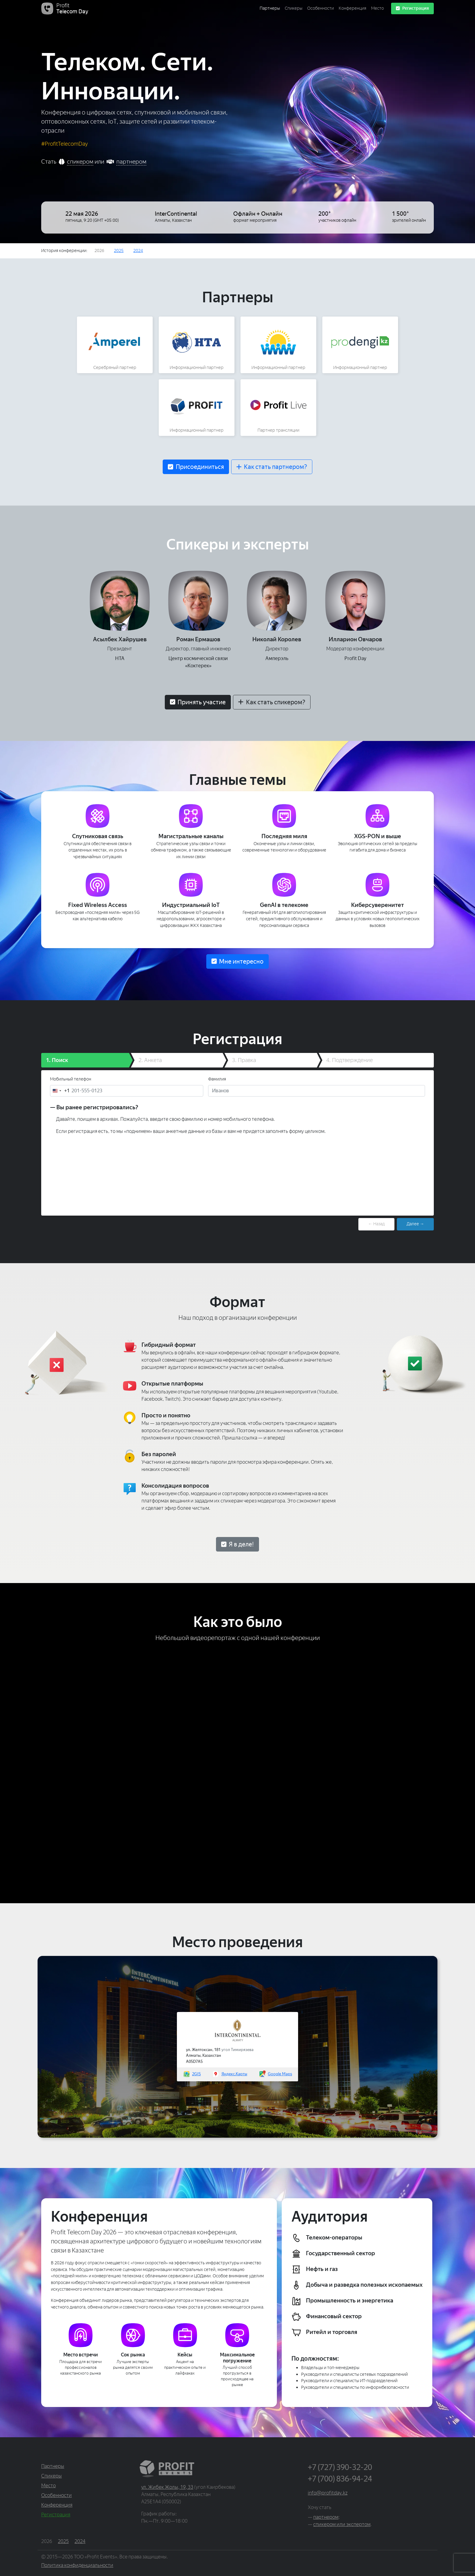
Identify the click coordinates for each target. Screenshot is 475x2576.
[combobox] (60, 1090)
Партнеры (270, 8)
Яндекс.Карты (234, 2074)
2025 (119, 250)
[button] (196, 467)
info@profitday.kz (327, 2493)
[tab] (85, 1060)
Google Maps (280, 2074)
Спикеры (293, 8)
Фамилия (217, 1079)
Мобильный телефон (70, 1079)
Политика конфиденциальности (77, 2565)
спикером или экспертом (341, 2524)
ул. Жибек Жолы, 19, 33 (167, 2487)
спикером (80, 161)
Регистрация (412, 8)
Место (377, 8)
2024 (138, 250)
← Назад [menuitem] (376, 1224)
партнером (131, 161)
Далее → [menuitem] (415, 1224)
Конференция (352, 8)
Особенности (320, 8)
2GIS (196, 2074)
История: (64, 250)
